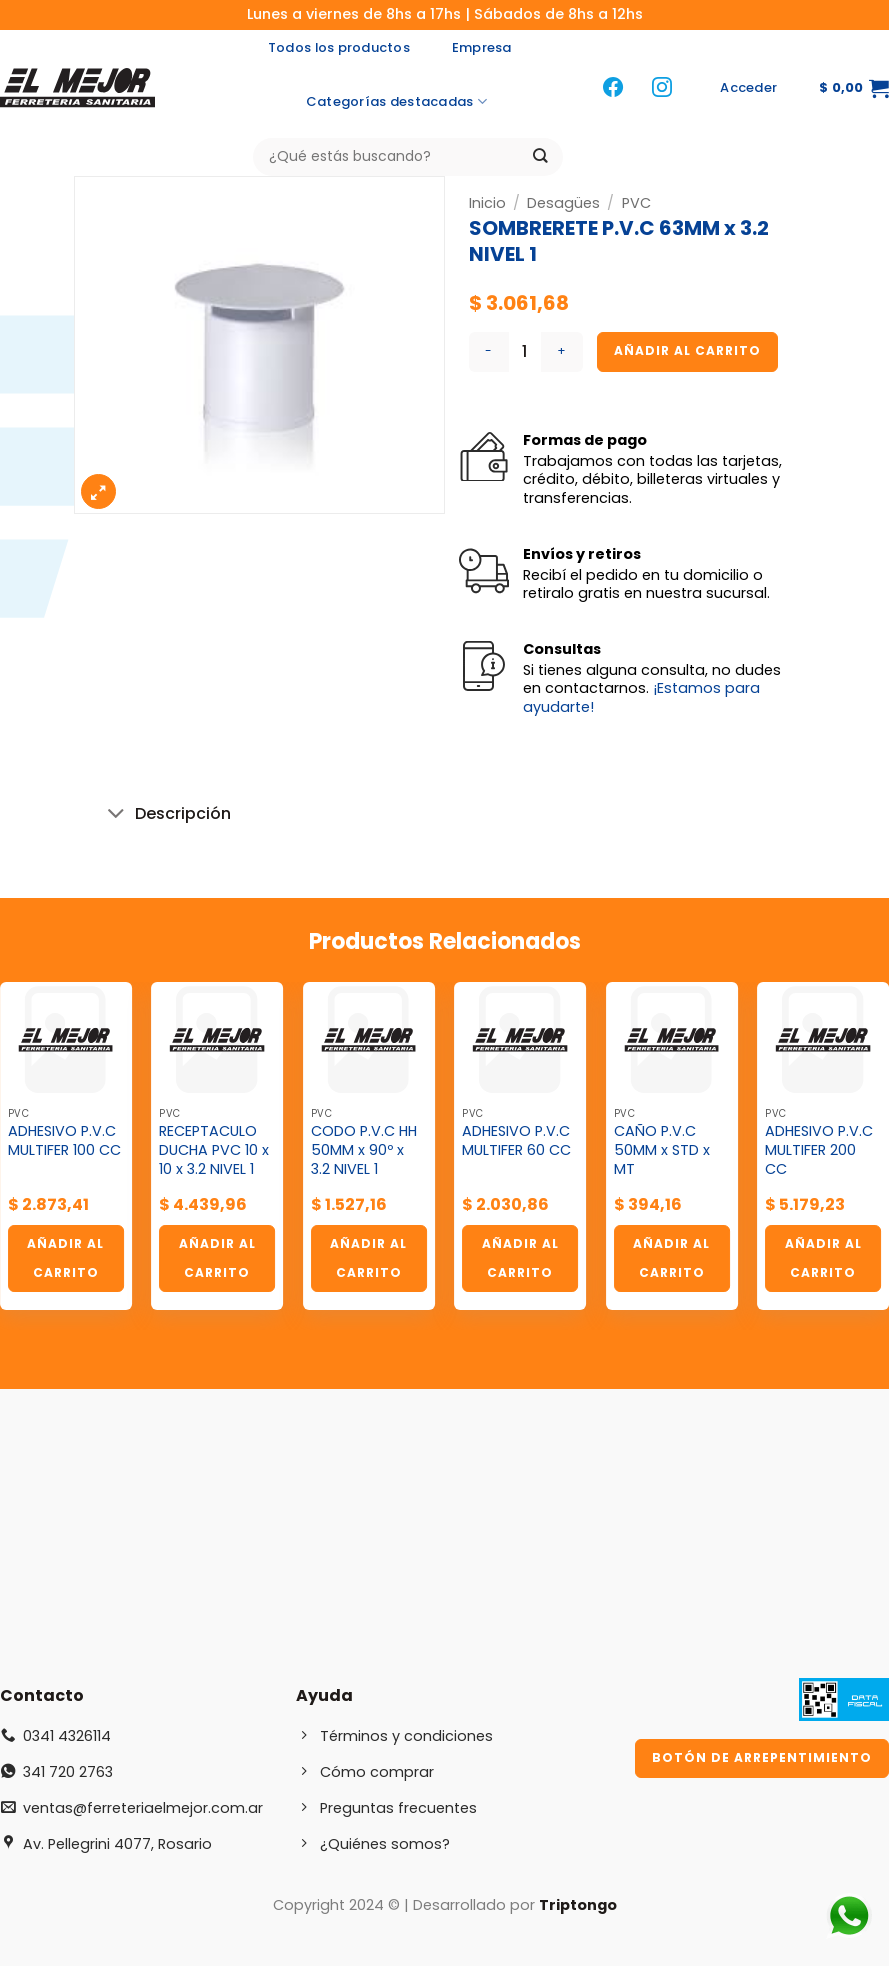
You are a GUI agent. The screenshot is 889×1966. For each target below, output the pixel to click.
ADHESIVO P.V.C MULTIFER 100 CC (64, 1140)
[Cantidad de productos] (525, 352)
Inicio (487, 203)
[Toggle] (116, 815)
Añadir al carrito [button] (65, 1258)
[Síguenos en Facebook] (613, 88)
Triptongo (578, 1905)
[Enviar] (540, 156)
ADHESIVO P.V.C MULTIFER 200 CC (819, 1150)
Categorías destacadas (396, 102)
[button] (748, 88)
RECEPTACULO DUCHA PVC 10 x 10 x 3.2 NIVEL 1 (214, 1150)
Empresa (482, 47)
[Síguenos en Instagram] (662, 88)
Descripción (164, 815)
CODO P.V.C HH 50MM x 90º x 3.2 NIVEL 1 (364, 1150)
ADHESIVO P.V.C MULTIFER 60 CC (516, 1140)
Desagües (563, 203)
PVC (636, 203)
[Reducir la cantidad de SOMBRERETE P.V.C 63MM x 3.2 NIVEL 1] (489, 352)
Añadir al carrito (687, 350)
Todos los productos (339, 47)
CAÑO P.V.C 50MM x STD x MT (662, 1150)
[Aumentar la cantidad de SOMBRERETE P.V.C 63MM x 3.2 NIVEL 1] (562, 352)
